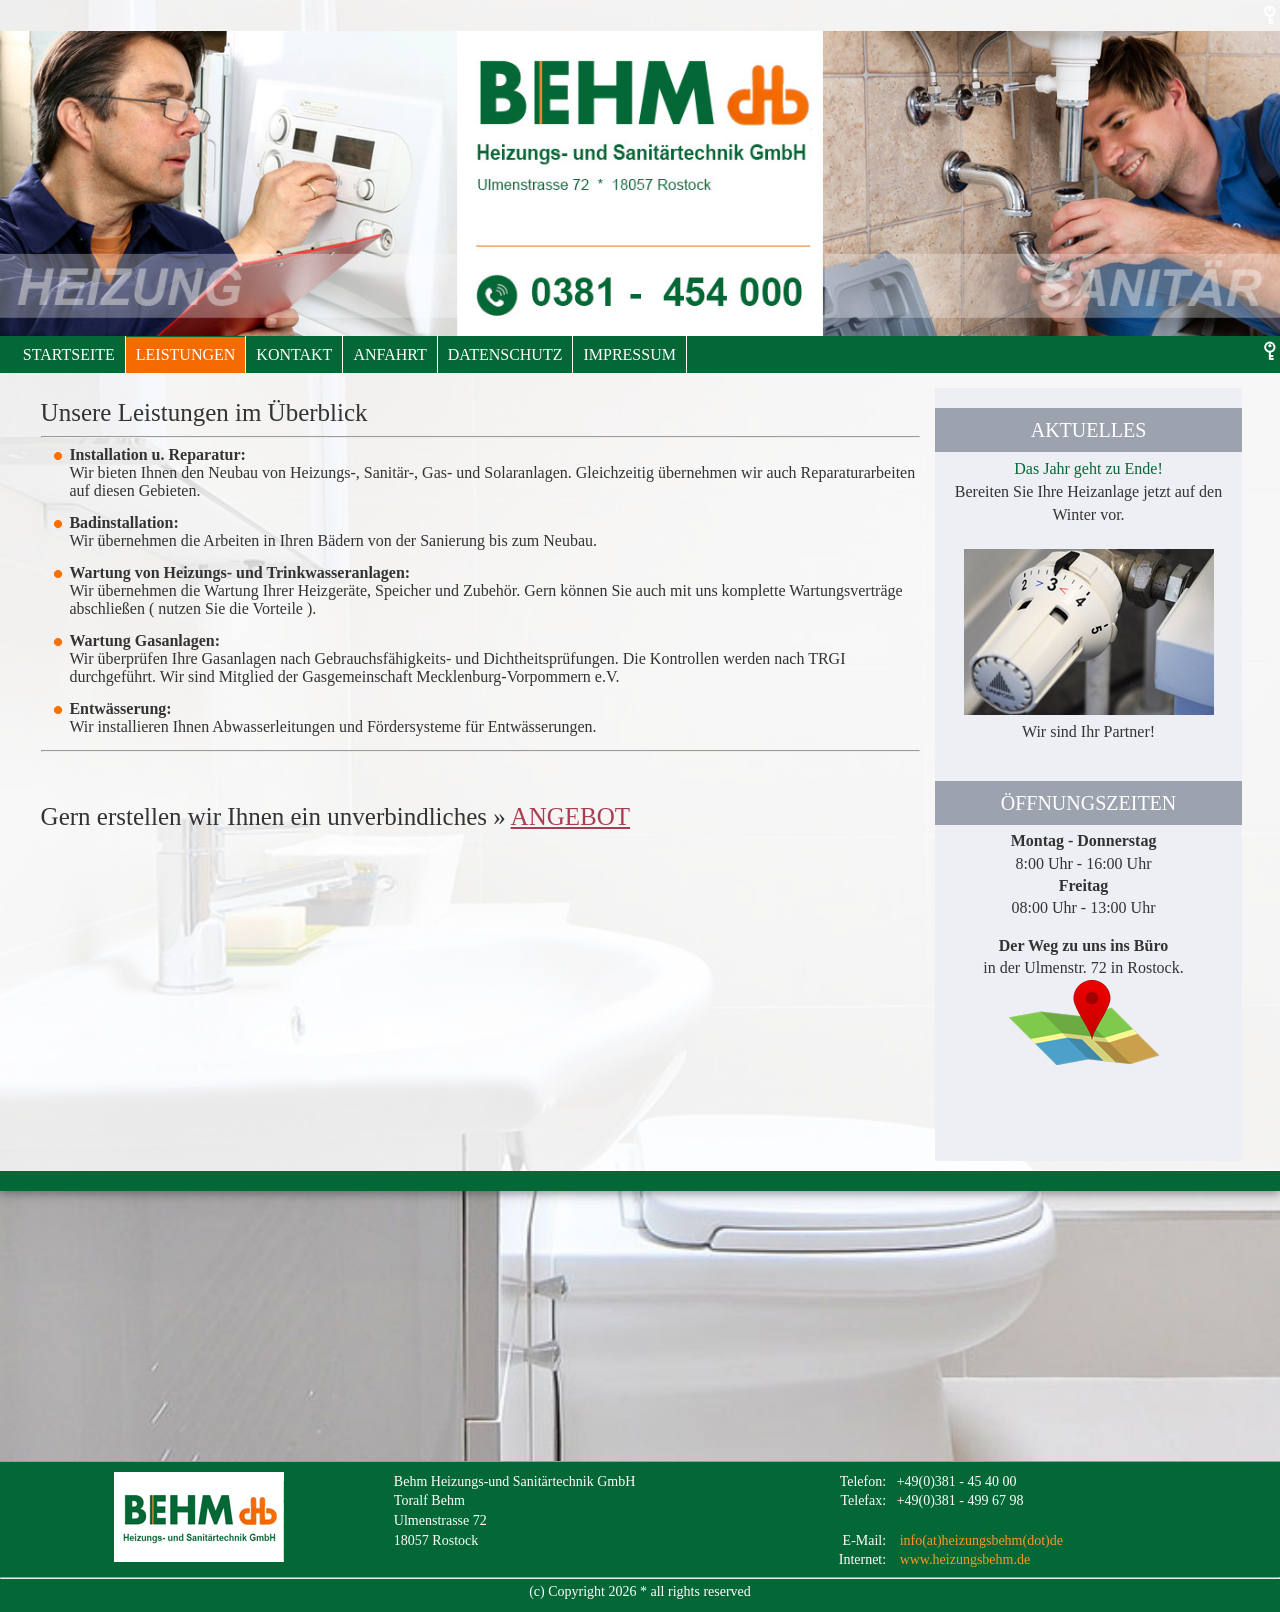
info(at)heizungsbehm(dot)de (981, 1540)
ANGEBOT (570, 816)
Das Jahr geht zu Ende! (1088, 468)
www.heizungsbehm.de (965, 1559)
